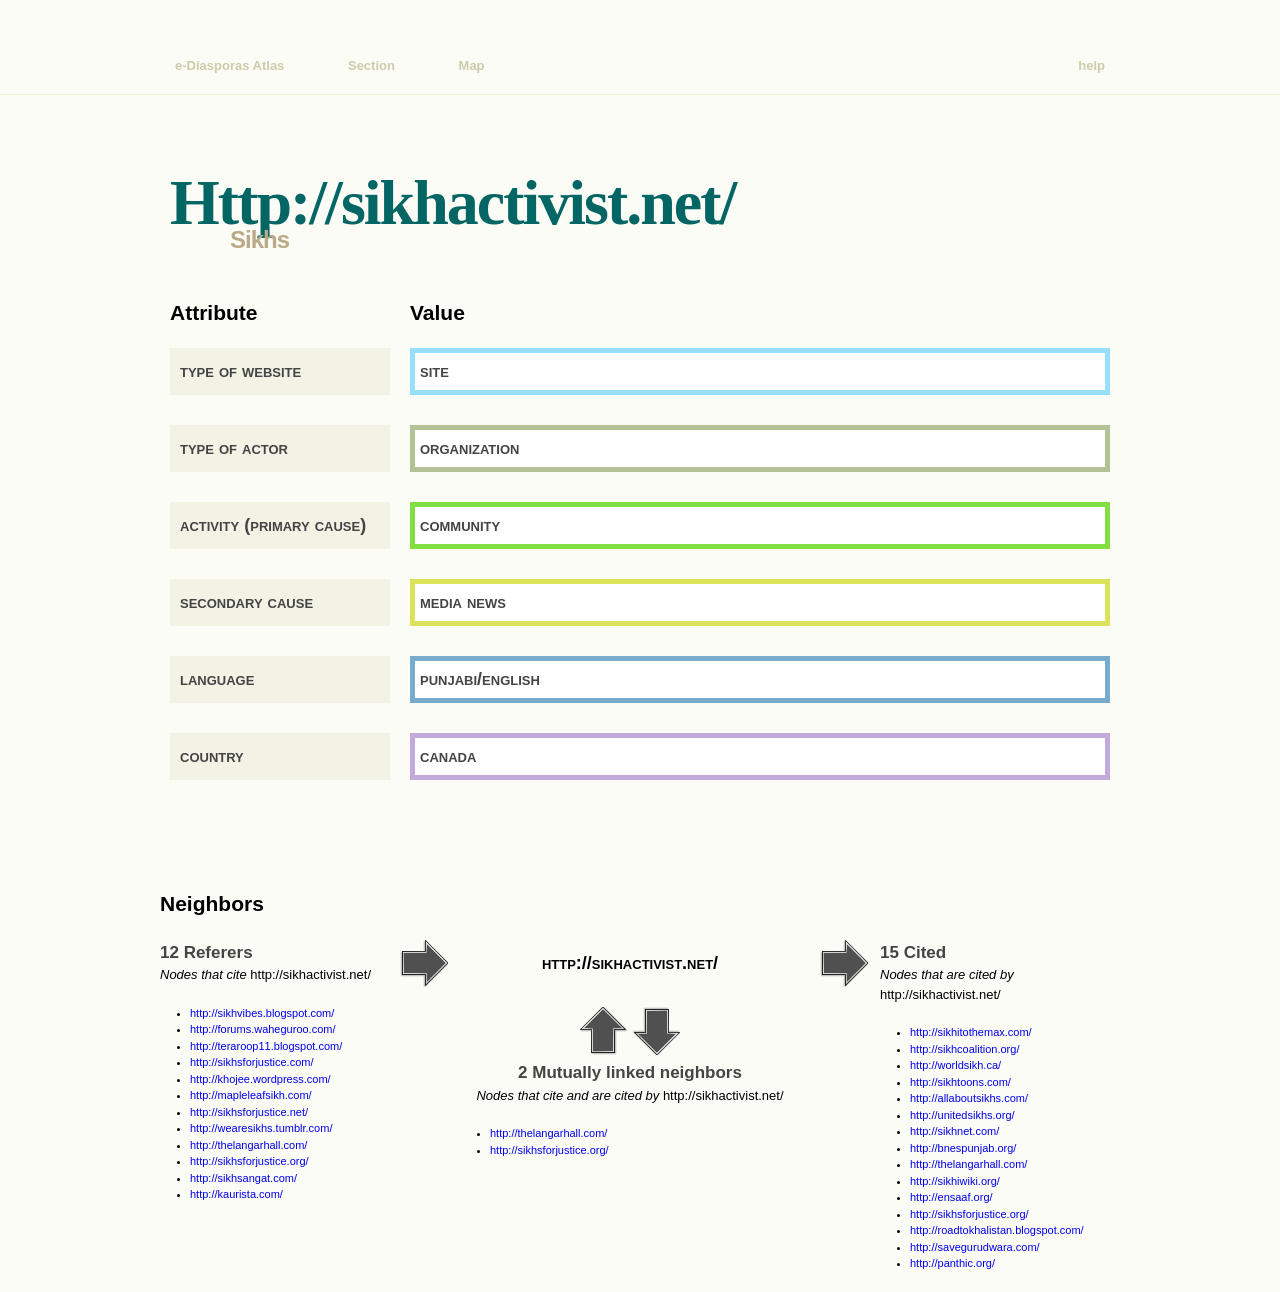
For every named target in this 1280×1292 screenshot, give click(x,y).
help (1091, 65)
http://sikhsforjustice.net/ (249, 1112)
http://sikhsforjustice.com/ (252, 1062)
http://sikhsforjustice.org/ (249, 1161)
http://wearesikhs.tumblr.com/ (261, 1128)
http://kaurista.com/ (236, 1194)
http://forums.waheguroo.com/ (263, 1029)
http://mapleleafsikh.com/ (251, 1095)
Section (371, 65)
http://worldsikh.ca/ (955, 1065)
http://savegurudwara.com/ (975, 1247)
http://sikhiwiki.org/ (955, 1181)
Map (472, 65)
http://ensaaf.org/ (951, 1197)
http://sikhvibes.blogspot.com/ (262, 1013)
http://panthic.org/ (952, 1263)
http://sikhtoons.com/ (960, 1082)
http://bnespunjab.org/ (963, 1148)
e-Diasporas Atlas (229, 65)
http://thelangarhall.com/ (248, 1145)
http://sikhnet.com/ (954, 1131)
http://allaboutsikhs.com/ (969, 1098)
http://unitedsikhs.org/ (962, 1115)
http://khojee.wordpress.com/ (260, 1079)
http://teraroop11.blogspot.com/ (266, 1046)
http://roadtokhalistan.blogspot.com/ (997, 1230)
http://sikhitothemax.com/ (971, 1032)
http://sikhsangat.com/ (243, 1178)
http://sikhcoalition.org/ (964, 1049)
